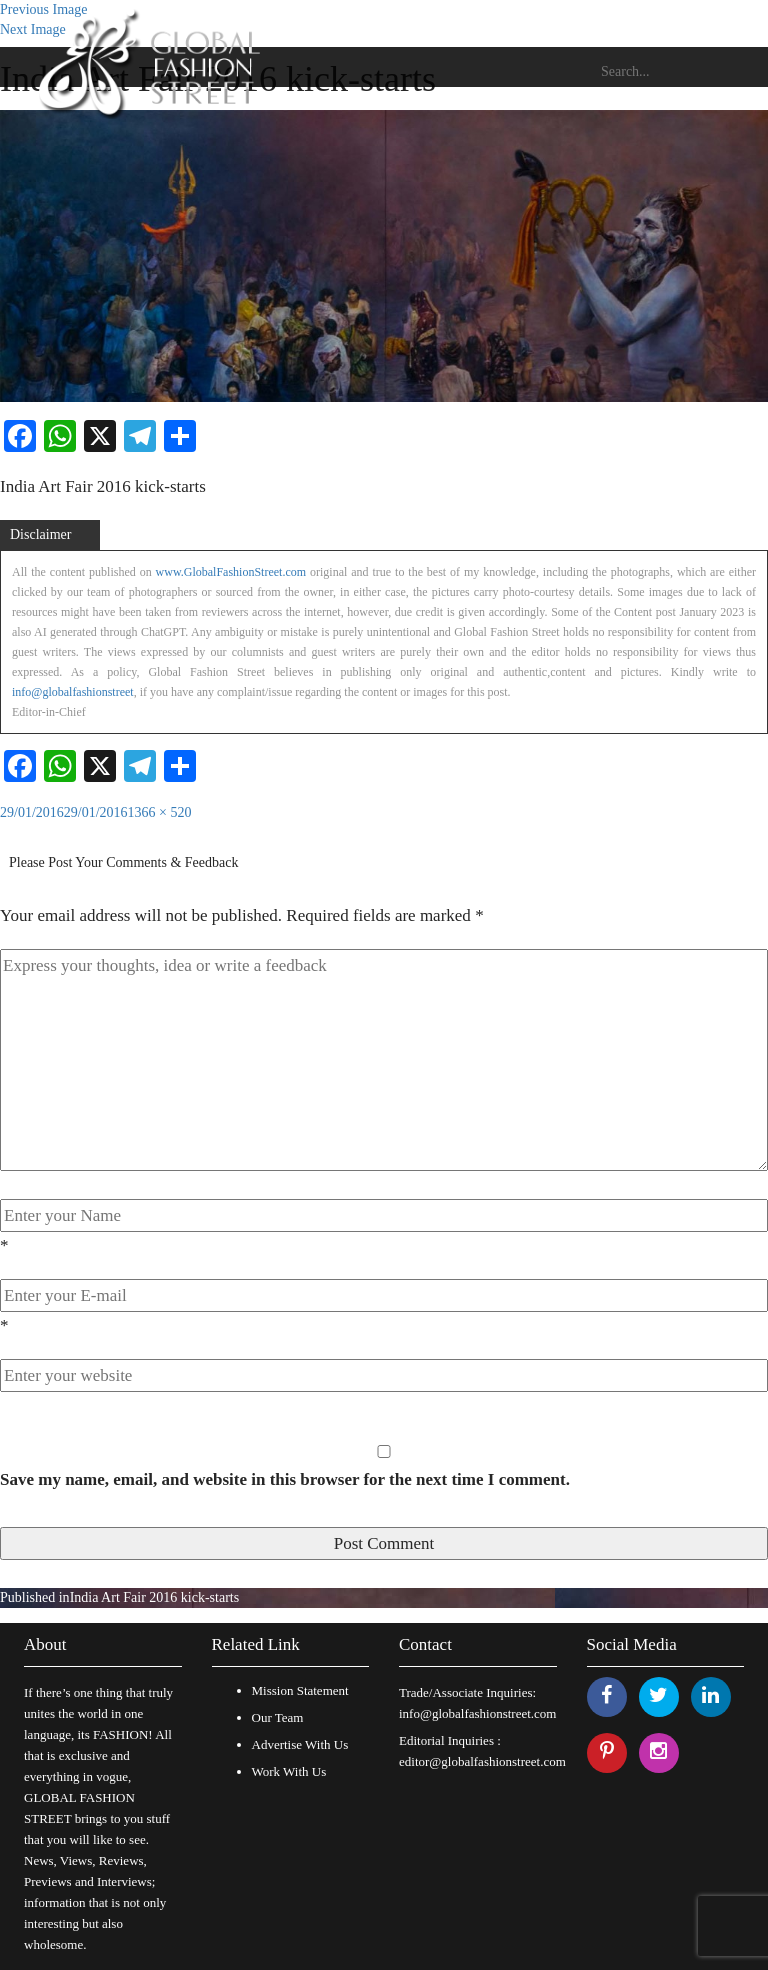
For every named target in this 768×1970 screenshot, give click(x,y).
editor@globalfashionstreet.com (482, 1761)
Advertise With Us (300, 1744)
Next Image (33, 29)
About (45, 1644)
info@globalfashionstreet (73, 692)
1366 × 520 (160, 812)
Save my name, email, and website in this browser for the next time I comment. (285, 1479)
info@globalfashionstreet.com (477, 1713)
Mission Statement (300, 1690)
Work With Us (289, 1771)
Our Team (278, 1717)
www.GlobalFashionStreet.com (231, 572)
